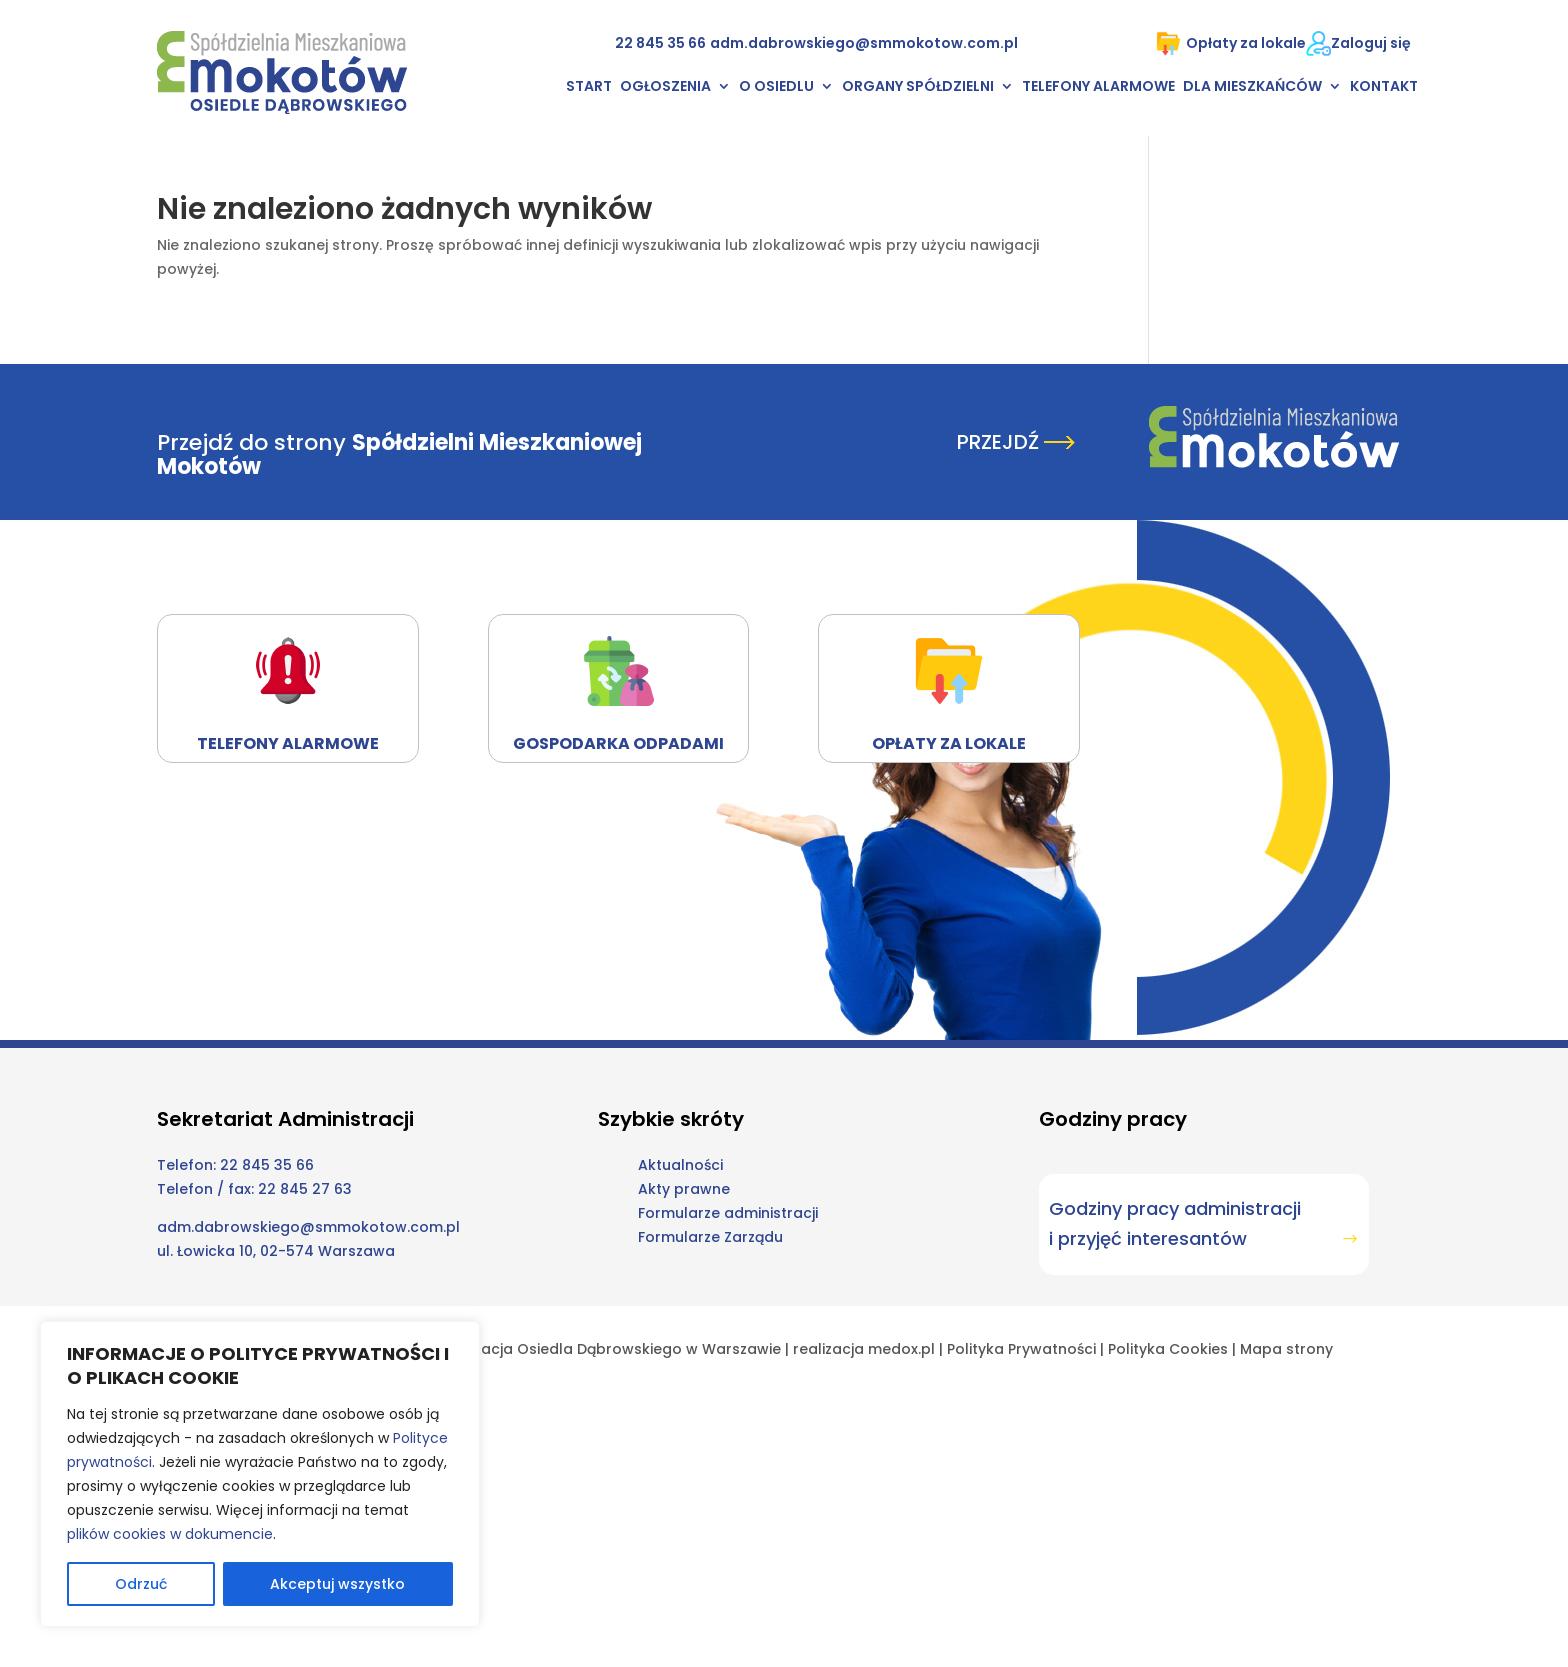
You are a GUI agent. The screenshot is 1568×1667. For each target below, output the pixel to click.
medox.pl (901, 1349)
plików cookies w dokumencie (170, 1534)
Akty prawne (684, 1189)
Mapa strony (1286, 1349)
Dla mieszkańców (1252, 87)
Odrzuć (141, 1584)
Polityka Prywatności (1021, 1349)
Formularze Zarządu (710, 1237)
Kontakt (1384, 87)
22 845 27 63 (305, 1189)
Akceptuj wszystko (337, 1584)
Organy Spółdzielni (918, 87)
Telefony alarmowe (1098, 87)
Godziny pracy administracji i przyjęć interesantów (1175, 1224)
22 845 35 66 (660, 43)
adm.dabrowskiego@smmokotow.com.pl (864, 43)
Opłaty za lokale (1231, 43)
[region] (260, 1474)
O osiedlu (776, 87)
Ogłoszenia (665, 87)
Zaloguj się (1371, 43)
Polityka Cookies (1168, 1349)
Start (589, 87)
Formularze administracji (728, 1213)
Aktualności (680, 1165)
